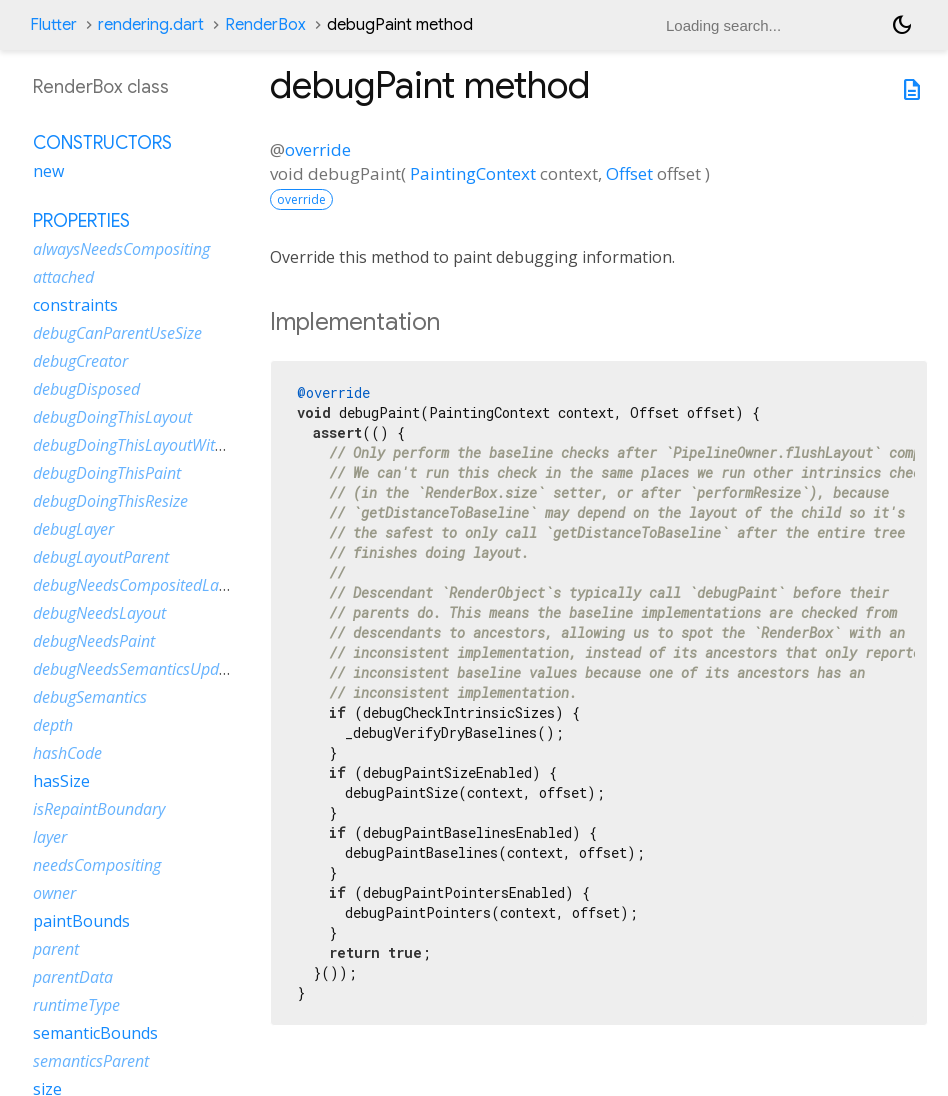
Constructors (102, 143)
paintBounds (81, 921)
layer (50, 837)
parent (56, 949)
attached (63, 277)
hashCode (67, 753)
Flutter (53, 25)
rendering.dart (151, 25)
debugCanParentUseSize (117, 333)
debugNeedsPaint (94, 641)
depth (53, 725)
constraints (75, 305)
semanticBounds (95, 1033)
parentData (73, 977)
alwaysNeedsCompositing (121, 249)
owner (54, 893)
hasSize (61, 781)
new (48, 171)
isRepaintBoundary (99, 809)
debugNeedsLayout (99, 613)
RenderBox (265, 25)
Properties (81, 221)
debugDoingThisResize (110, 501)
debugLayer (73, 529)
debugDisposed (86, 389)
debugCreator (80, 361)
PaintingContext (473, 173)
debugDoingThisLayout (112, 417)
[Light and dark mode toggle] (902, 25)
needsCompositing (97, 865)
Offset (629, 173)
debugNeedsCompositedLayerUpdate (162, 585)
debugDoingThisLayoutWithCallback (158, 445)
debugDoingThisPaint (107, 473)
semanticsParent (91, 1061)
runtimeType (76, 1005)
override (318, 149)
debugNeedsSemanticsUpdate (137, 669)
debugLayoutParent (101, 557)
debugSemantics (90, 697)
